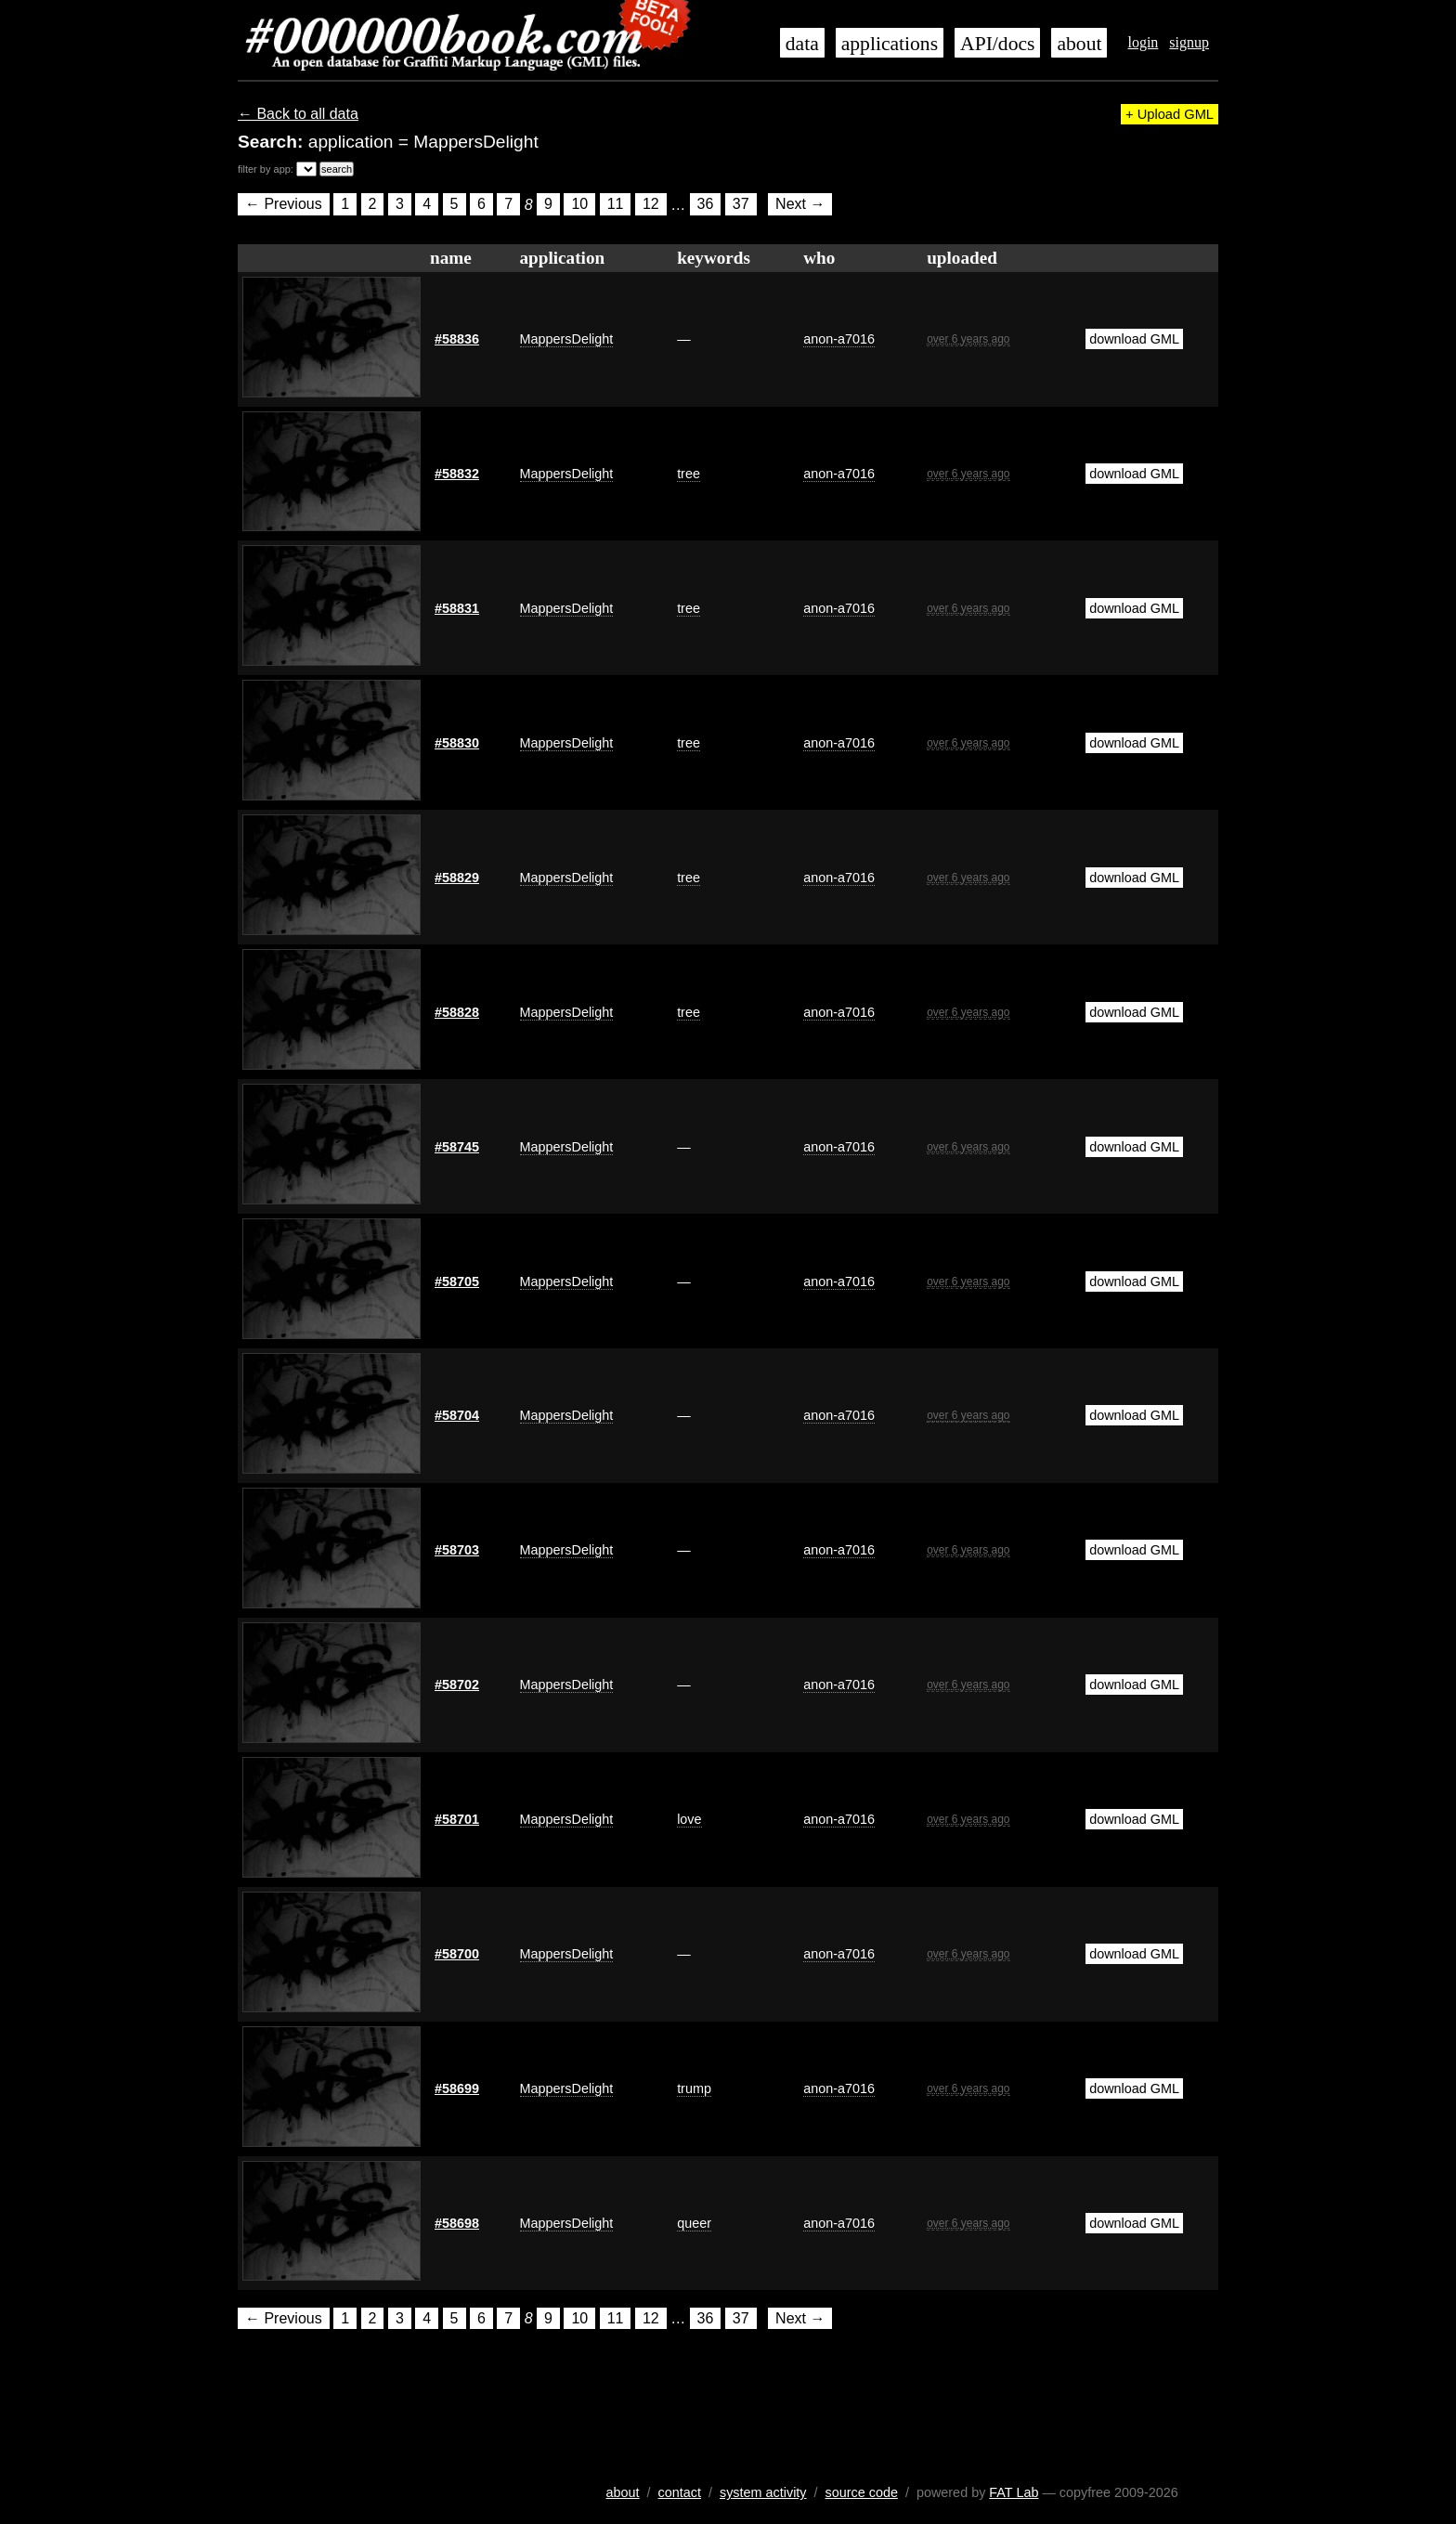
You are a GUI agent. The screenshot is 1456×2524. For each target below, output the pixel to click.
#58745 (457, 1146)
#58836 (457, 339)
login (1142, 42)
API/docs (997, 44)
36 (705, 205)
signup (1189, 42)
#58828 (457, 1012)
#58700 (457, 1953)
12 (651, 205)
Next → (800, 205)
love (689, 1819)
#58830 (457, 742)
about (1079, 44)
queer (694, 2223)
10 (579, 205)
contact (679, 2492)
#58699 (457, 2088)
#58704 (457, 1415)
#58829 (457, 877)
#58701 (457, 1819)
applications (889, 44)
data (802, 44)
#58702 (457, 1684)
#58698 (457, 2223)
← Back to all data (298, 114)
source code (862, 2492)
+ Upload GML (1169, 114)
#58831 (457, 608)
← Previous (283, 205)
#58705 (457, 1281)
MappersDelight (567, 339)
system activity (763, 2492)
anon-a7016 (839, 339)
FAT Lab (1013, 2492)
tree (688, 473)
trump (694, 2088)
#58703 (457, 1549)
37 (741, 205)
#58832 (457, 473)
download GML (1134, 339)
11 (615, 205)
